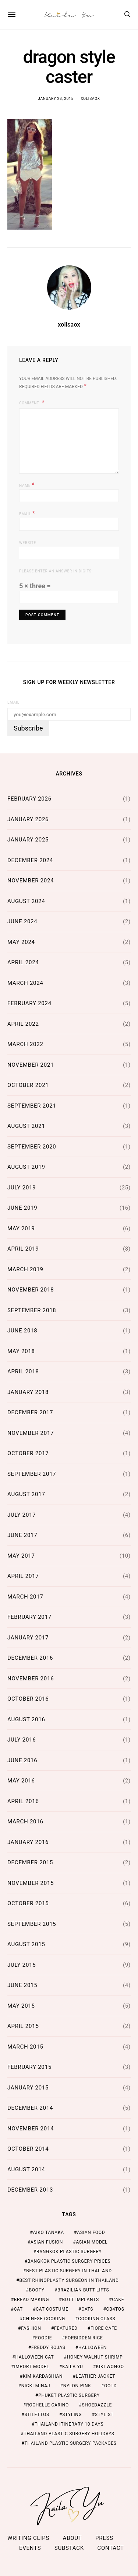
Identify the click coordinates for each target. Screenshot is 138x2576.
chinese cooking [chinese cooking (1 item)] (44, 2318)
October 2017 (28, 1453)
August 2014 (26, 2169)
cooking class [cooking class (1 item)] (96, 2318)
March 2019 (25, 1269)
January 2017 (28, 1637)
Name (27, 484)
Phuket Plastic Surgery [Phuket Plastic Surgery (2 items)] (69, 2395)
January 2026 (28, 819)
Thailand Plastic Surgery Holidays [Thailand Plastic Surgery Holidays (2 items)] (69, 2433)
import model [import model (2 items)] (31, 2366)
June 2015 (22, 1985)
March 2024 (25, 983)
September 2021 (31, 1105)
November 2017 (30, 1433)
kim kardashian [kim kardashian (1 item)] (43, 2376)
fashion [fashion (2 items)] (31, 2328)
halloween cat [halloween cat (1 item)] (34, 2357)
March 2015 (25, 2046)
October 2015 (28, 1903)
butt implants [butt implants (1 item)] (80, 2299)
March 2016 (25, 1821)
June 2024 (22, 921)
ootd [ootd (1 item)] (110, 2385)
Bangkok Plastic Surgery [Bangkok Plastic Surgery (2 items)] (69, 2251)
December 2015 (30, 1862)
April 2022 (23, 1024)
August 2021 (26, 1126)
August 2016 (26, 1719)
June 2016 (22, 1760)
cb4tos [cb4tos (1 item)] (115, 2309)
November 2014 (30, 2128)
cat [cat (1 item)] (18, 2309)
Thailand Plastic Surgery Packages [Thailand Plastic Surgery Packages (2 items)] (71, 2443)
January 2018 (28, 1392)
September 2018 (31, 1310)
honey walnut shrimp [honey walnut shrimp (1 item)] (95, 2357)
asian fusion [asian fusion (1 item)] (47, 2242)
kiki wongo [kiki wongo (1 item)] (110, 2366)
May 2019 (21, 1228)
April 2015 (23, 2026)
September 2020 (31, 1146)
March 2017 (25, 1596)
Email (27, 513)
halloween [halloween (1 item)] (92, 2347)
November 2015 (30, 1883)
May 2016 (21, 1780)
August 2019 (26, 1167)
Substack (69, 2548)
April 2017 (23, 1576)
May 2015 (21, 2005)
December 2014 (30, 2108)
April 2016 (23, 1801)
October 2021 (28, 1085)
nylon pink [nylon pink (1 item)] (77, 2385)
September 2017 (31, 1474)
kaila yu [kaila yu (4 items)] (72, 2366)
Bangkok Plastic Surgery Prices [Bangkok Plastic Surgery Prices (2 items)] (69, 2261)
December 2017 (30, 1412)
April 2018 (23, 1371)
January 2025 (28, 839)
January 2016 (28, 1842)
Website (27, 543)
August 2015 (26, 1944)
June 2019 (22, 1208)
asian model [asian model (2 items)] (92, 2242)
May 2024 (21, 942)
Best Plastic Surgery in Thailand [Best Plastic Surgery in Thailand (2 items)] (69, 2270)
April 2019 (23, 1248)
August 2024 (26, 901)
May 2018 (21, 1351)
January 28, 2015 (56, 99)
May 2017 (21, 1555)
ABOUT (72, 2538)
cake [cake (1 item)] (118, 2299)
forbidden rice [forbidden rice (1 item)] (84, 2337)
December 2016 (30, 1658)
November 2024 (30, 880)
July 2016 (21, 1739)
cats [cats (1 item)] (87, 2309)
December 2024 (30, 860)
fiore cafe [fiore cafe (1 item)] (104, 2328)
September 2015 (31, 1924)
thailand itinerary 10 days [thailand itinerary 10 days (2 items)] (69, 2424)
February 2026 (29, 798)
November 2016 (30, 1678)
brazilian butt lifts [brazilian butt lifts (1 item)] (83, 2290)
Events (30, 2548)
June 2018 (22, 1330)
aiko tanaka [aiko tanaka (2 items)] (48, 2232)
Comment (29, 403)
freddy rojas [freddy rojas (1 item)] (48, 2347)
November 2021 (30, 1065)
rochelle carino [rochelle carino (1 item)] (47, 2405)
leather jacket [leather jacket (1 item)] (95, 2376)
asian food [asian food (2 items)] (91, 2232)
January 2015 (28, 2087)
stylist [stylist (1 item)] (104, 2414)
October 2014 (28, 2148)
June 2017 (22, 1535)
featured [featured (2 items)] (66, 2328)
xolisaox (90, 99)
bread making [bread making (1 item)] (31, 2299)
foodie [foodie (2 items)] (43, 2337)
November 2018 (30, 1289)
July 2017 (21, 1515)
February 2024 (29, 1003)
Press (104, 2538)
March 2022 (25, 1044)
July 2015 (21, 1965)
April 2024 (23, 962)
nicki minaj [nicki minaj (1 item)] (35, 2385)
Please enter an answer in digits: (56, 571)
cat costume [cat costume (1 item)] (52, 2309)
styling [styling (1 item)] (72, 2414)
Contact (110, 2548)
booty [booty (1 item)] (37, 2290)
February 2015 (29, 2067)
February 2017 (29, 1617)
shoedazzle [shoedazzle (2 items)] (97, 2405)
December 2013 (30, 2189)
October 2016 (28, 1698)
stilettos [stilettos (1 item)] (36, 2414)
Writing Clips (28, 2538)
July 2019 (21, 1187)
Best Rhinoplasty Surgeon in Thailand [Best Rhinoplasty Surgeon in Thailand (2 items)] (68, 2280)
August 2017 (26, 1494)
